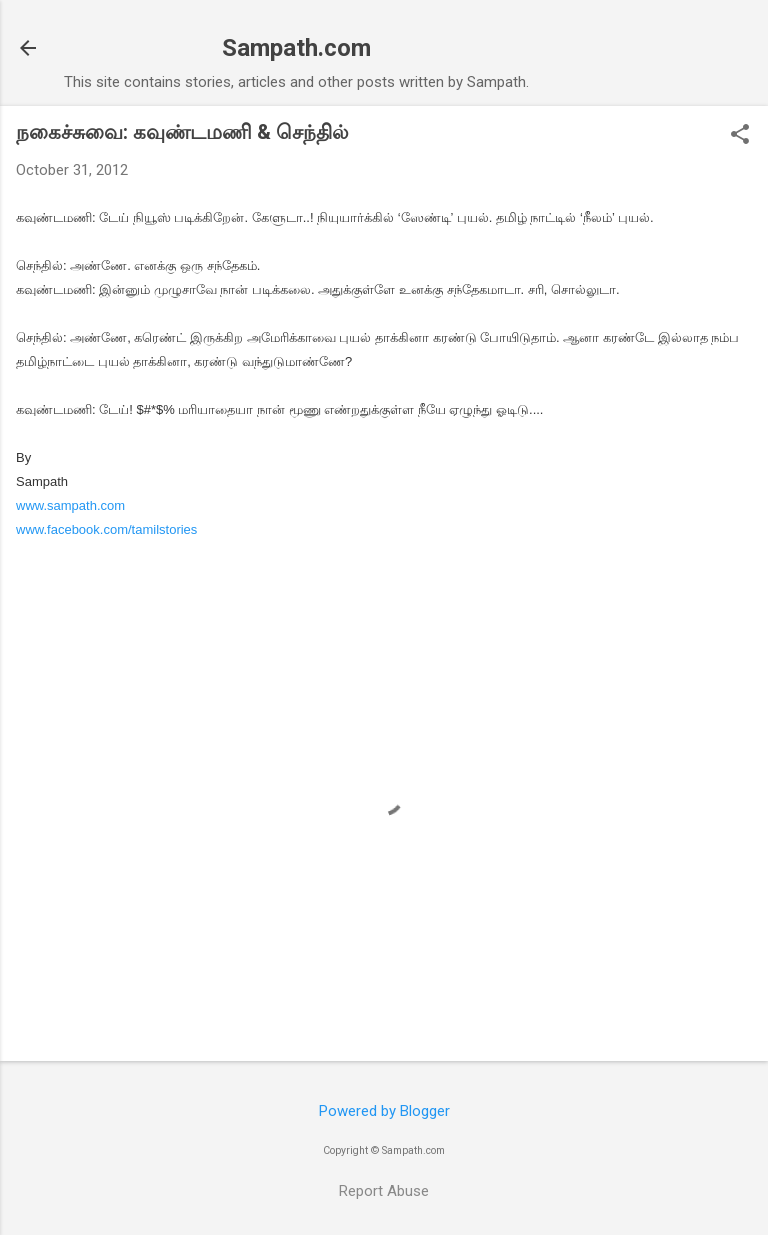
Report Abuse (384, 1191)
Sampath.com (296, 48)
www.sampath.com (70, 505)
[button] (740, 136)
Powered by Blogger (384, 1111)
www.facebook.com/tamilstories (106, 529)
